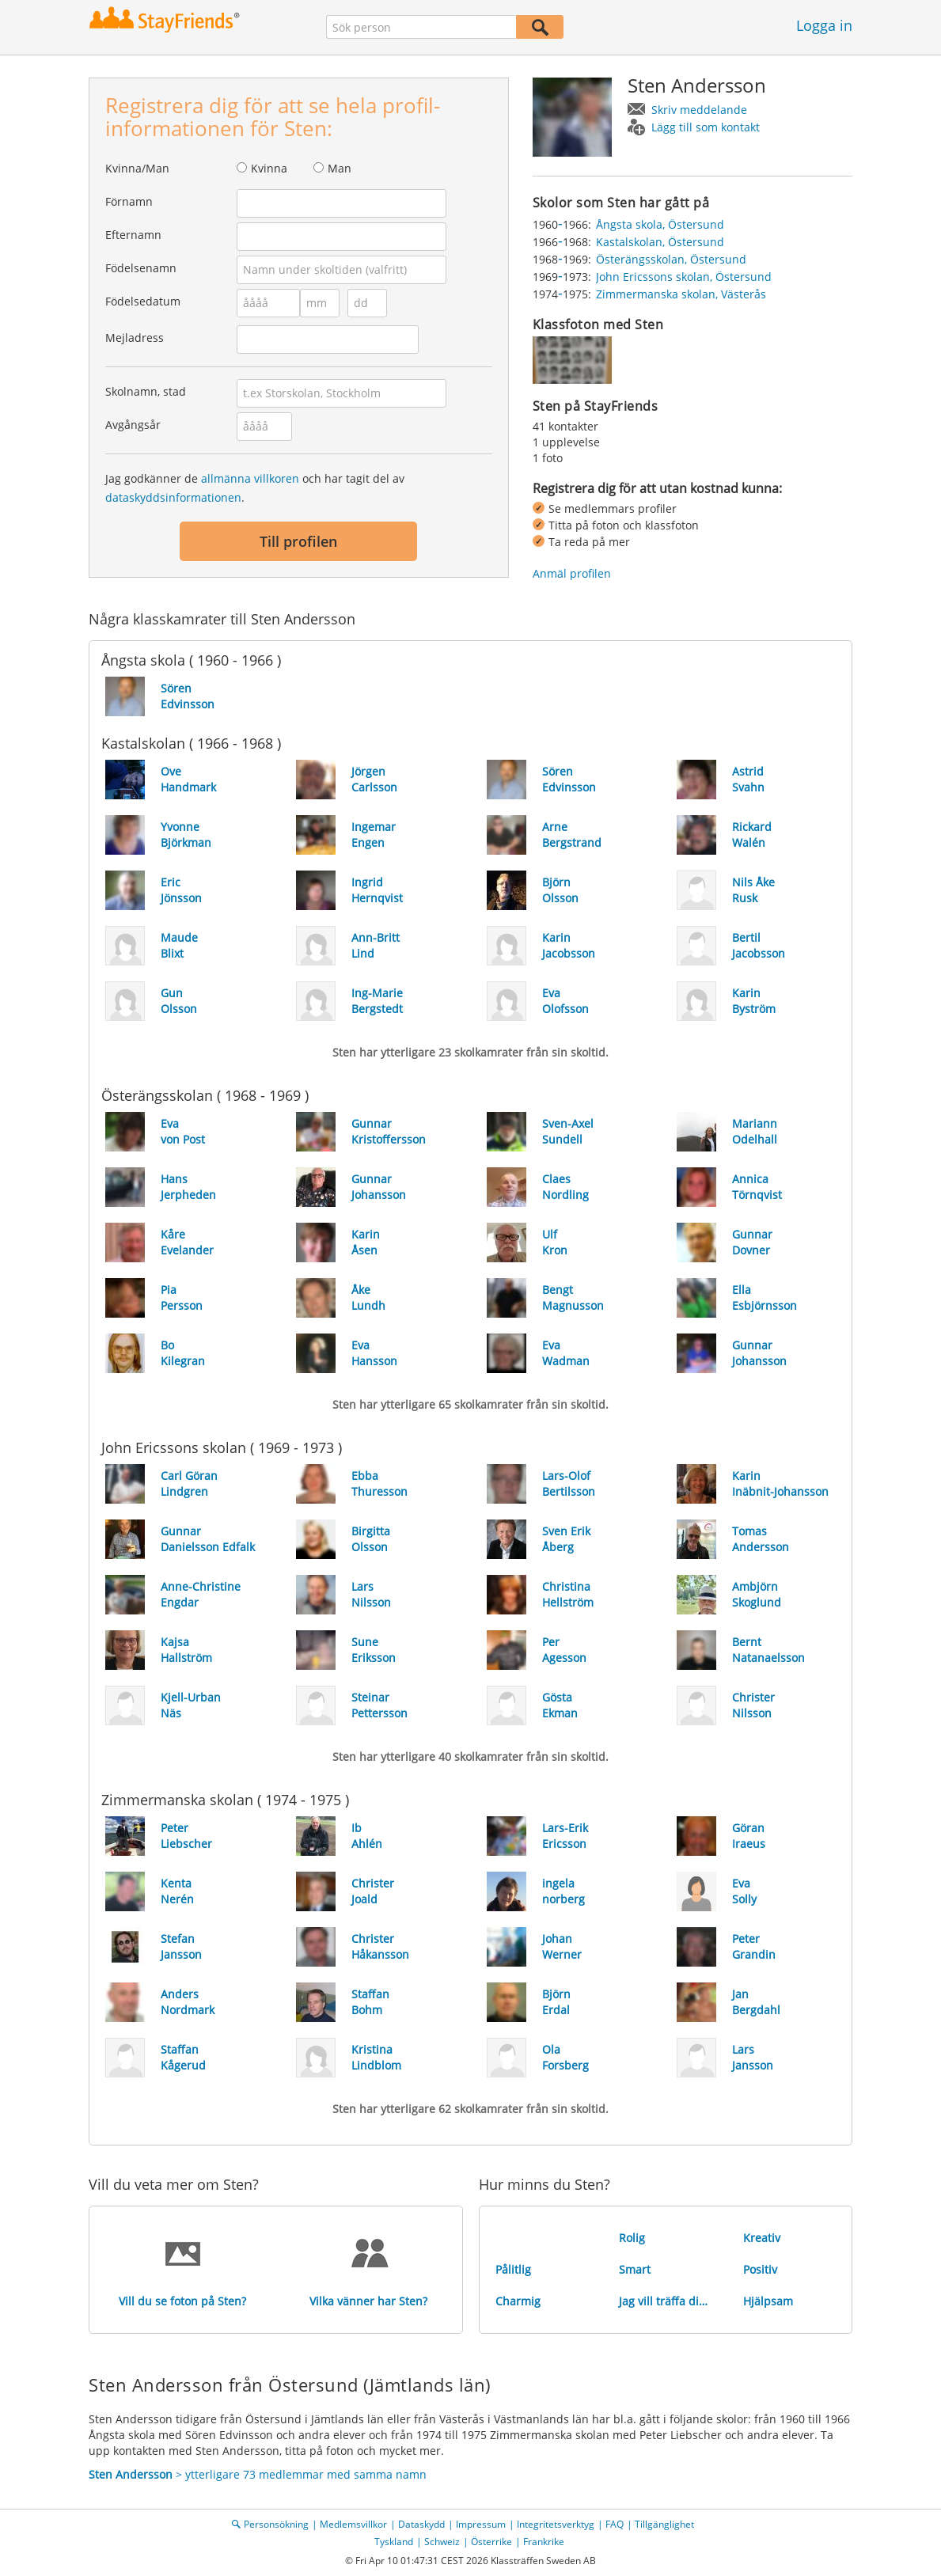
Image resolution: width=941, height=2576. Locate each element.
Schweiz (442, 2541)
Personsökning (276, 2524)
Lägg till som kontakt (705, 127)
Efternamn (133, 234)
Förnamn (129, 201)
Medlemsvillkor (353, 2524)
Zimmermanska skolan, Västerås (681, 294)
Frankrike (543, 2541)
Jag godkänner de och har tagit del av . (254, 488)
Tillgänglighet (664, 2524)
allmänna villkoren (250, 478)
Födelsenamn (140, 267)
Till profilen (298, 541)
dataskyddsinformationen (173, 497)
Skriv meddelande (699, 109)
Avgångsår (133, 424)
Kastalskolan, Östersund (660, 241)
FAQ (614, 2524)
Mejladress (134, 337)
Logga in (824, 25)
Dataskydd (421, 2524)
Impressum (481, 2524)
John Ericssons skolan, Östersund (684, 276)
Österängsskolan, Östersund (671, 259)
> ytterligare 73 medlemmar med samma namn (258, 2474)
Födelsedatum (142, 301)
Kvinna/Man (137, 168)
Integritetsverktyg (555, 2524)
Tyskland (393, 2541)
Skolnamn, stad (145, 391)
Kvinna (269, 168)
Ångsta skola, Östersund (660, 224)
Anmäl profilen (572, 573)
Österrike (491, 2541)
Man (339, 168)
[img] (572, 360)
